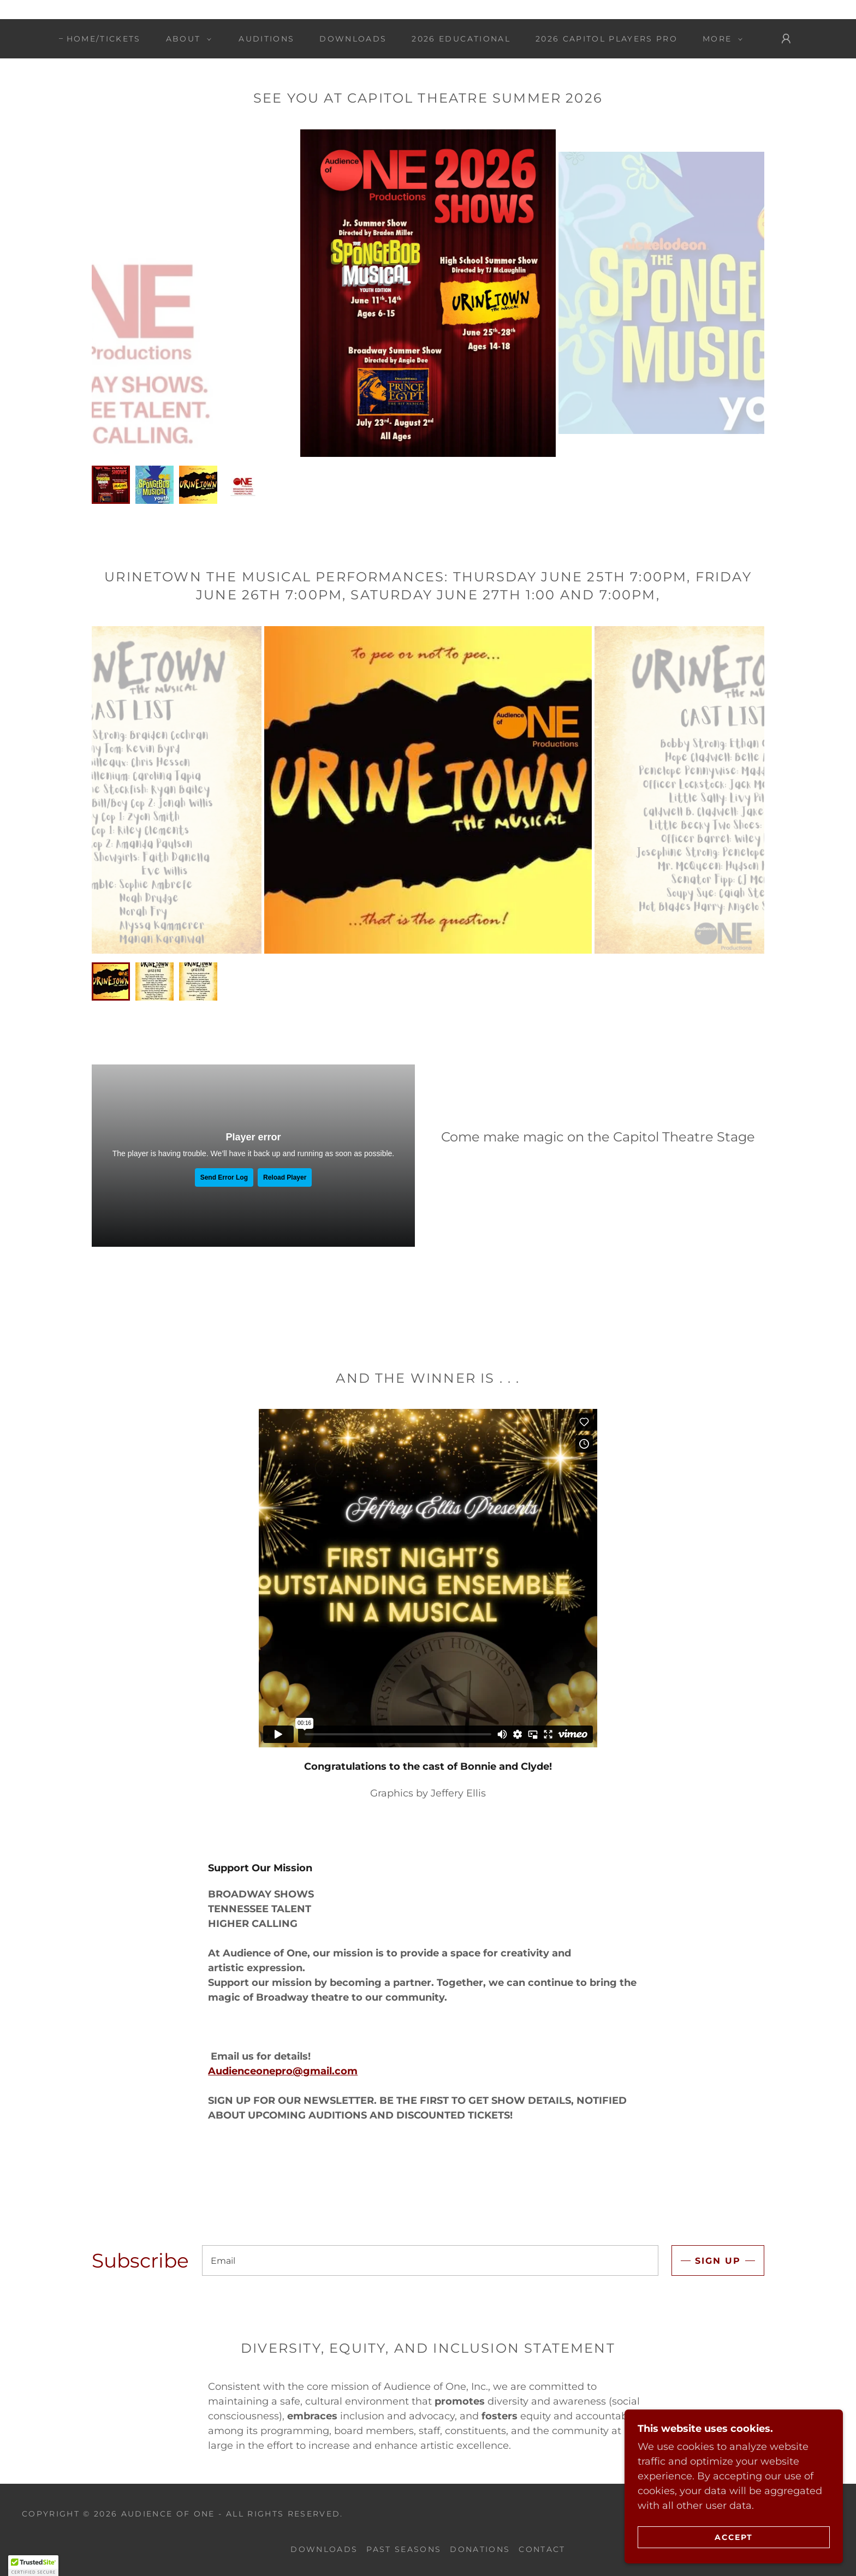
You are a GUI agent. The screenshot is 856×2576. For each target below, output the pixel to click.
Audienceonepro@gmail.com (283, 2071)
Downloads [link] (353, 39)
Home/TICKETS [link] (104, 39)
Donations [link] (480, 2549)
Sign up (718, 2261)
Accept (734, 2537)
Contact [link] (542, 2549)
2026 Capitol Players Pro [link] (606, 39)
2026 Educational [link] (461, 39)
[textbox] (430, 2260)
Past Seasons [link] (403, 2549)
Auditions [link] (266, 39)
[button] (186, 38)
